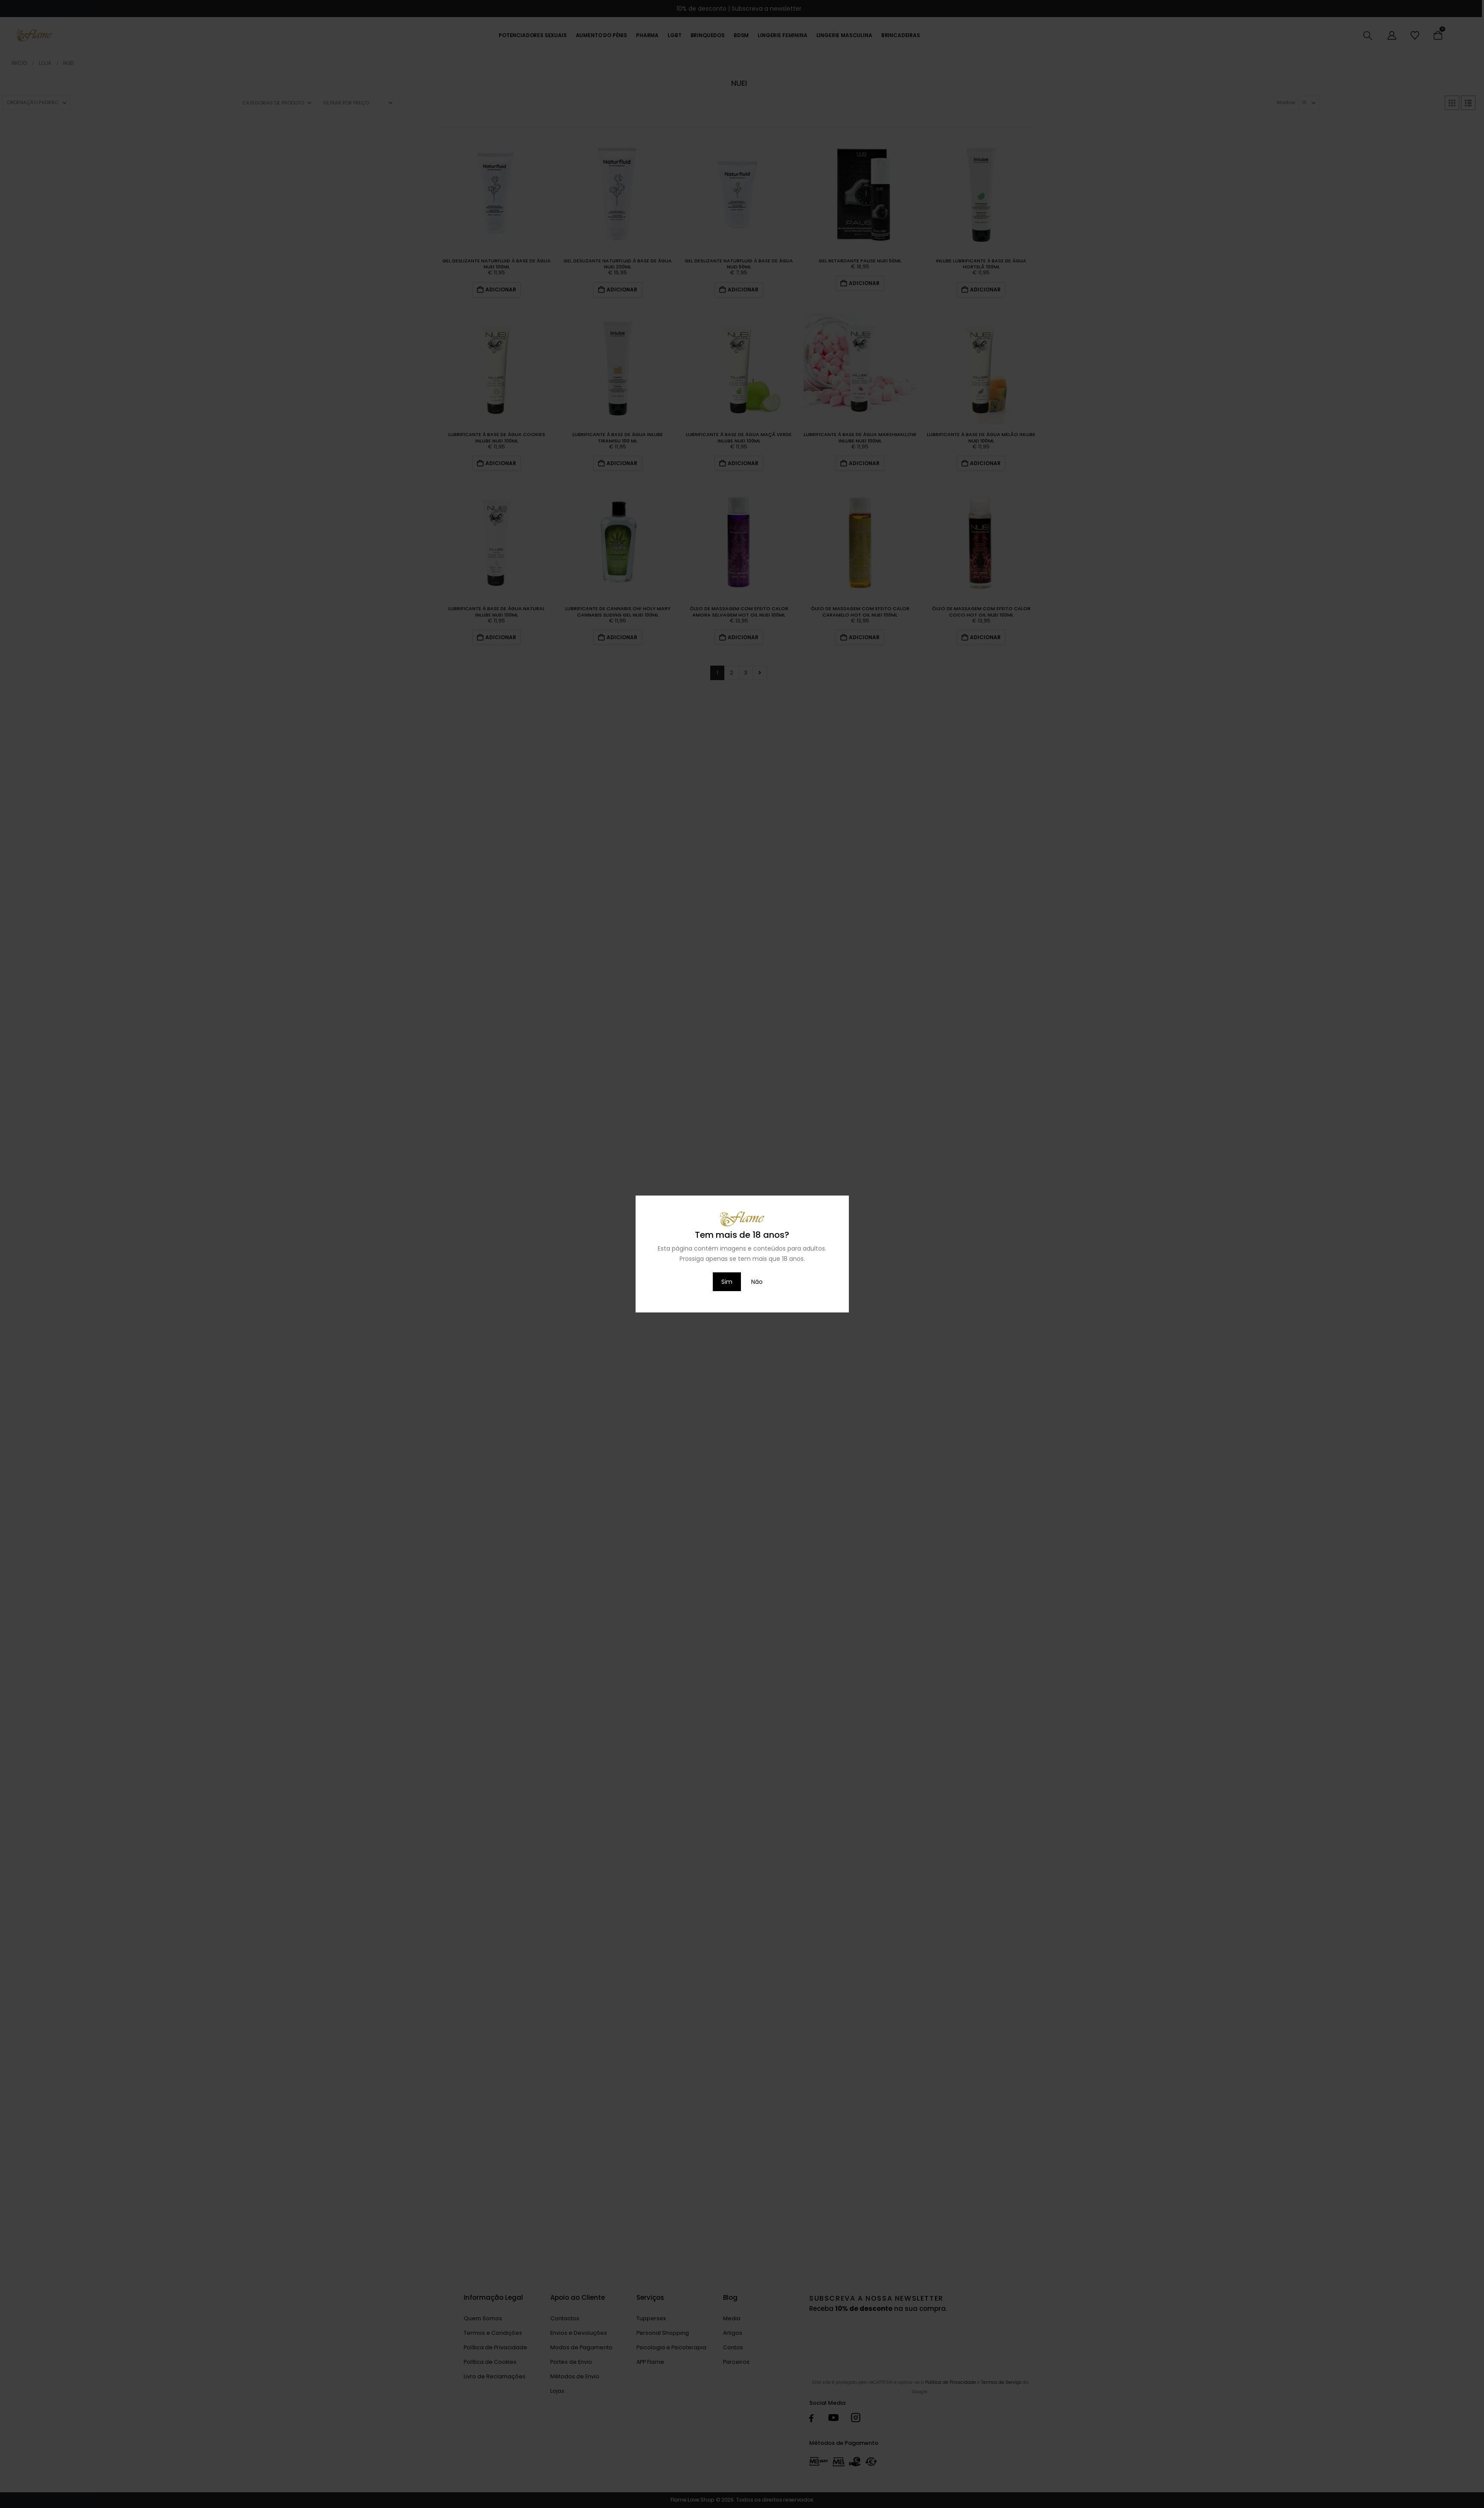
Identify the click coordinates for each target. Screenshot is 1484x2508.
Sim (726, 1281)
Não (757, 1281)
